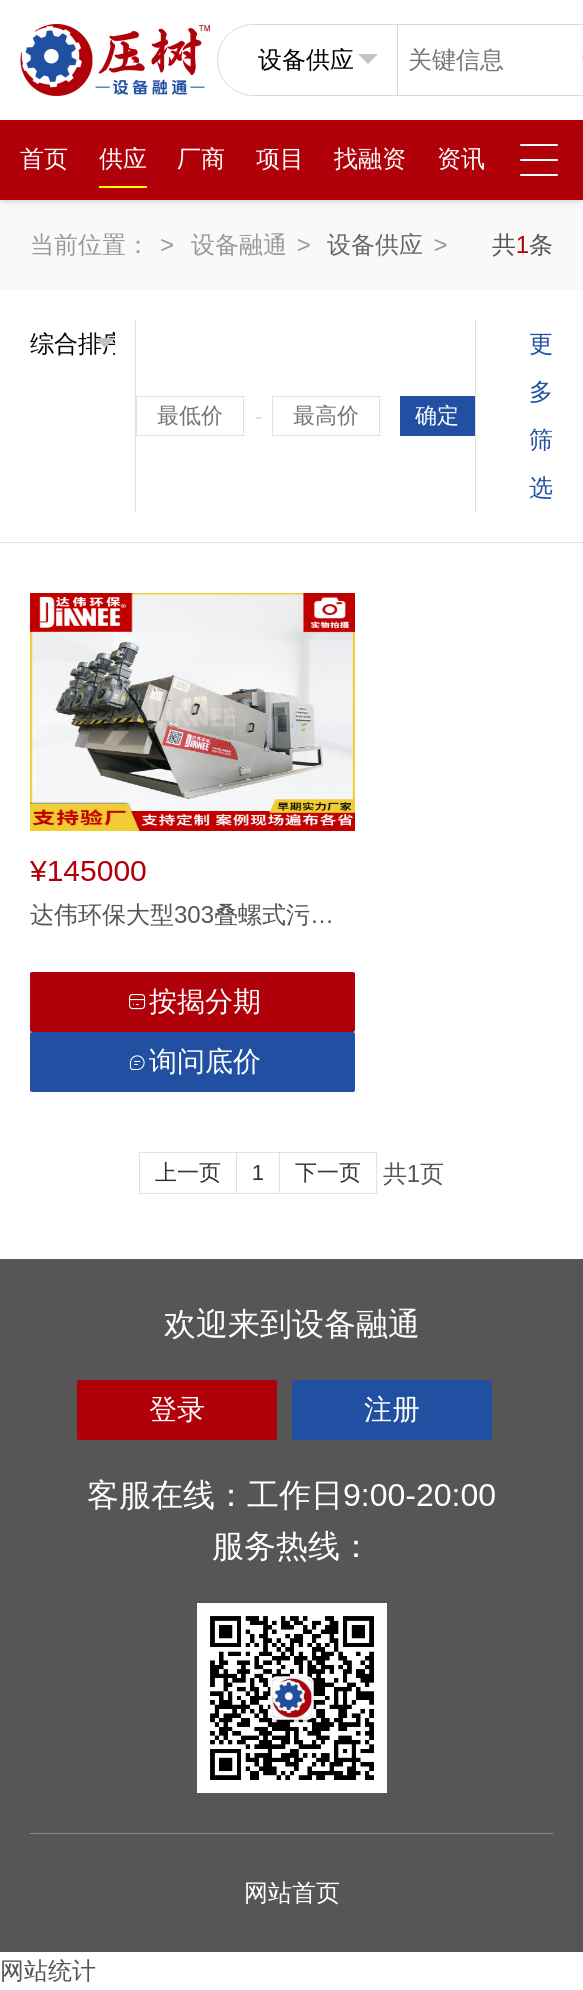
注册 (392, 1409)
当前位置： (90, 244)
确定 (437, 415)
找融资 (370, 158)
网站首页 (292, 1892)
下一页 (328, 1172)
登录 (177, 1409)
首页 (44, 158)
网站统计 (48, 1970)
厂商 (201, 158)
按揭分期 (193, 1001)
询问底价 (193, 1061)
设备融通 (239, 244)
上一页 (188, 1172)
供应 (123, 158)
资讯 (461, 158)
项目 (280, 158)
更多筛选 (541, 415)
